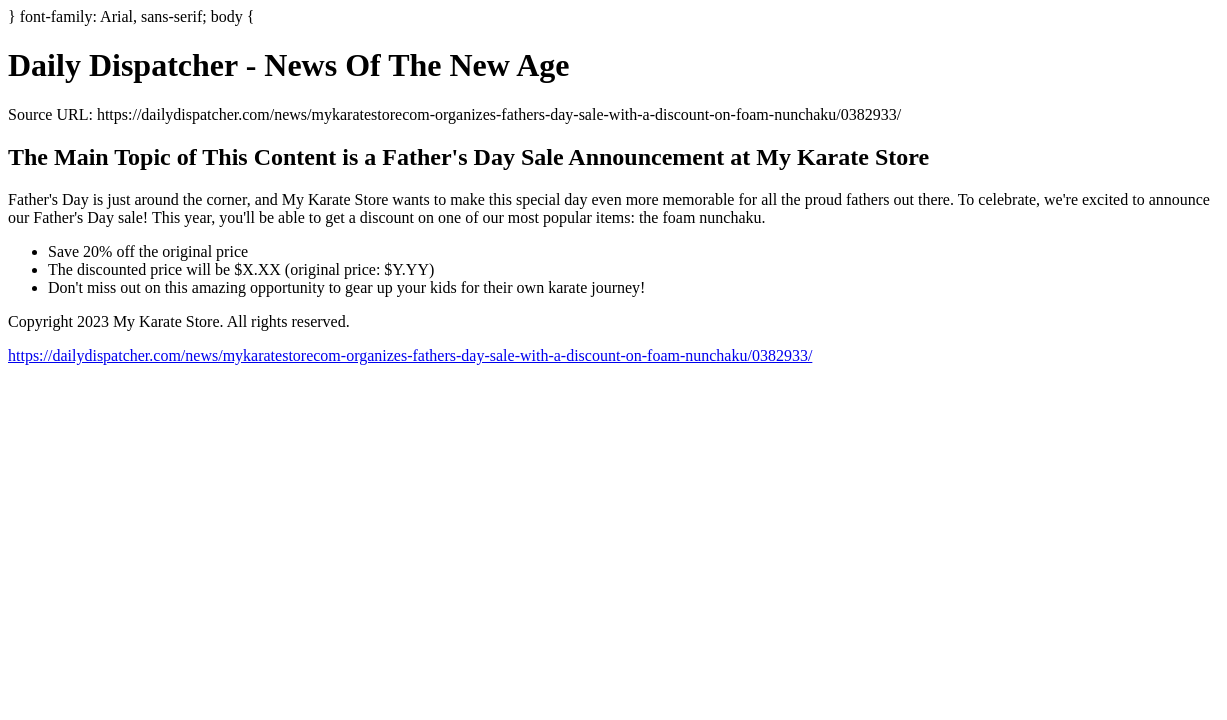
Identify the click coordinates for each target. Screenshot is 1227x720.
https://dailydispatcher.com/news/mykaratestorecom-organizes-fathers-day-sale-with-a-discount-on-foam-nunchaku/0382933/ (410, 355)
